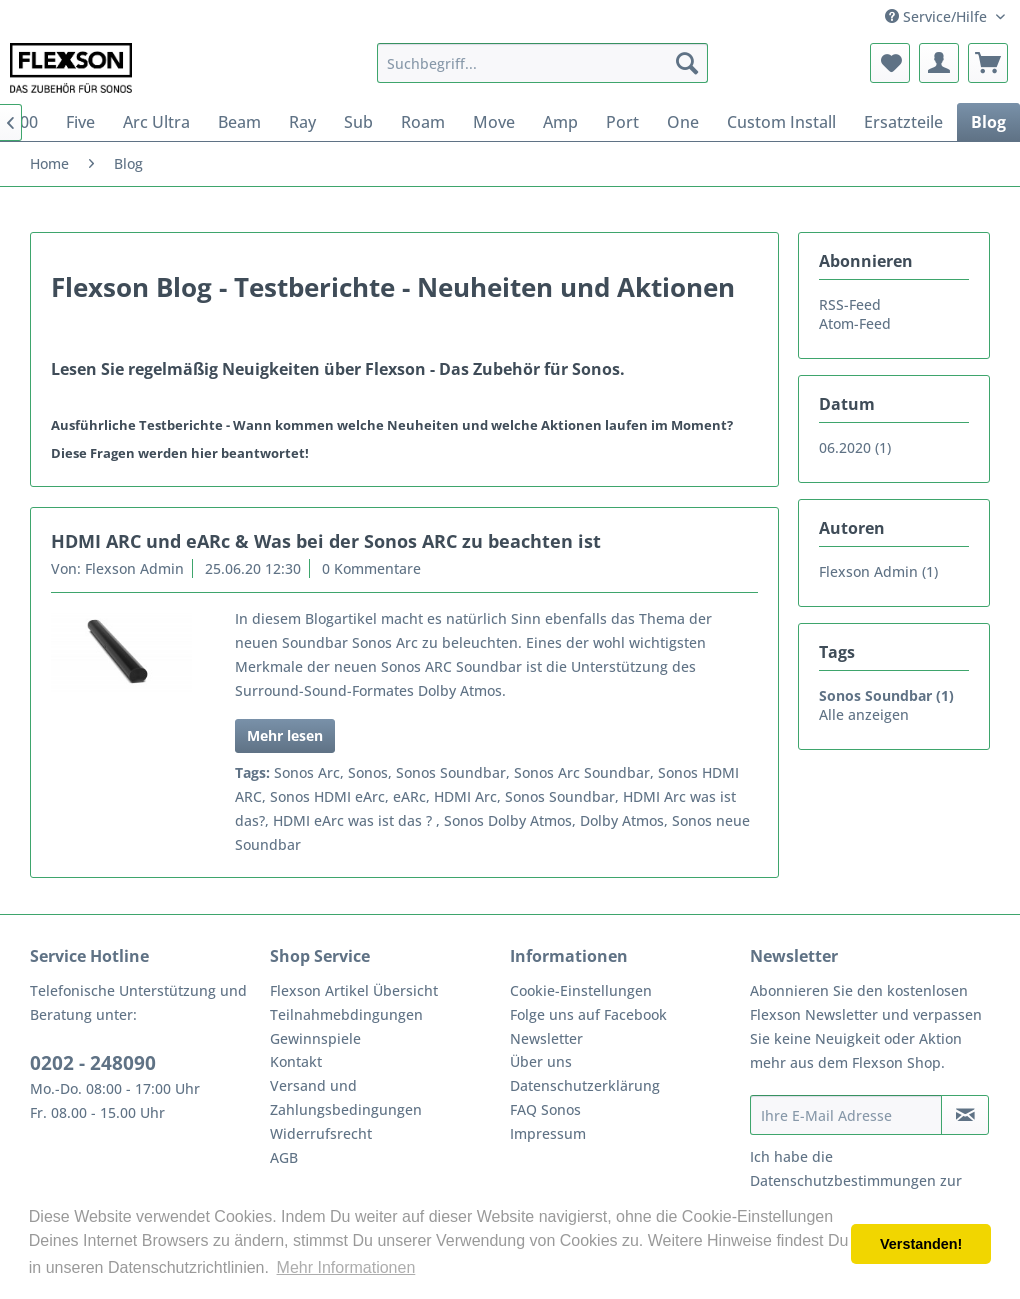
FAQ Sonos (545, 1109)
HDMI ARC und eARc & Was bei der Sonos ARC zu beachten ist (326, 541)
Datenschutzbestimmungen (843, 1180)
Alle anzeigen (864, 714)
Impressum (548, 1133)
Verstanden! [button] (921, 1244)
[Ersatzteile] (903, 122)
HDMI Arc (465, 796)
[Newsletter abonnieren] (965, 1115)
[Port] (622, 122)
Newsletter (546, 1038)
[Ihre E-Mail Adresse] (846, 1115)
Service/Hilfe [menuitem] (938, 16)
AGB (284, 1157)
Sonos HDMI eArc (327, 796)
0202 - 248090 (93, 1063)
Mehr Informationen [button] (346, 1267)
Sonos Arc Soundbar (582, 772)
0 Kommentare (371, 568)
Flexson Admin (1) (878, 571)
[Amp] (560, 122)
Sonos (368, 772)
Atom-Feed (855, 323)
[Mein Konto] (939, 63)
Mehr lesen (285, 735)
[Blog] (988, 122)
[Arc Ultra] (156, 122)
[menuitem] (543, 63)
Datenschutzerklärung (585, 1085)
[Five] (80, 122)
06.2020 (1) (855, 447)
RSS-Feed (850, 304)
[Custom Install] (781, 122)
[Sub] (358, 122)
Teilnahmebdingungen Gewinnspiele (346, 1026)
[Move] (494, 122)
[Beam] (239, 122)
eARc (409, 796)
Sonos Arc (307, 772)
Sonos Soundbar (451, 772)
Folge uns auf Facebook (588, 1014)
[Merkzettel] (890, 63)
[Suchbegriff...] (543, 63)
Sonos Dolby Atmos (508, 820)
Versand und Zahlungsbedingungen (346, 1097)
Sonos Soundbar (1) (886, 695)
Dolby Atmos (622, 820)
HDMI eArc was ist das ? (354, 820)
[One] (683, 122)
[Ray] (302, 122)
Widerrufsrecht (321, 1133)
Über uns (541, 1061)
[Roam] (423, 122)
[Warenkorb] (988, 63)
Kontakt (296, 1061)
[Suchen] (687, 63)
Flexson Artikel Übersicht (354, 990)
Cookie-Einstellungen (581, 990)
